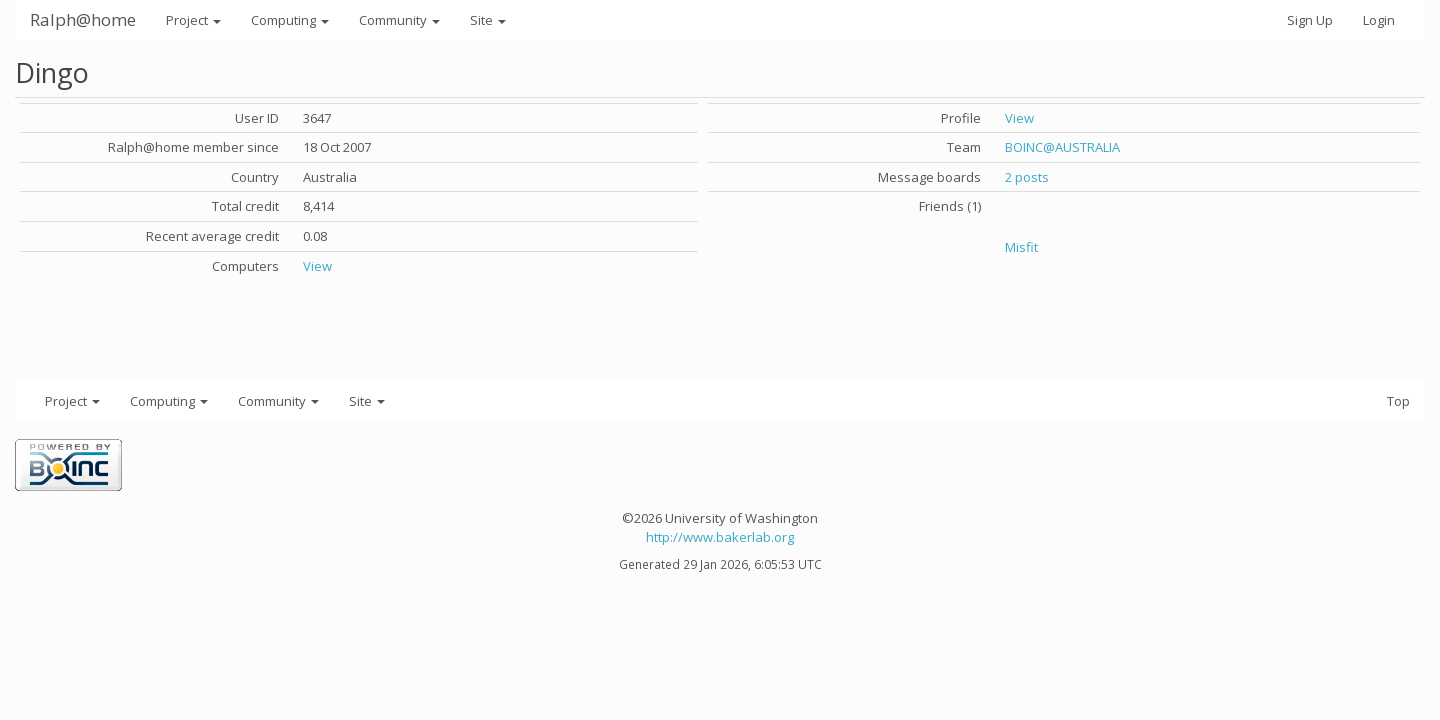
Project (193, 20)
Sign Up (1310, 20)
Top (1398, 401)
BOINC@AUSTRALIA (1062, 147)
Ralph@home (83, 19)
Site (488, 20)
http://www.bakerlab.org (720, 537)
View (317, 266)
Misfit (1021, 247)
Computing (290, 20)
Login (1379, 20)
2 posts (1027, 177)
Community (399, 20)
